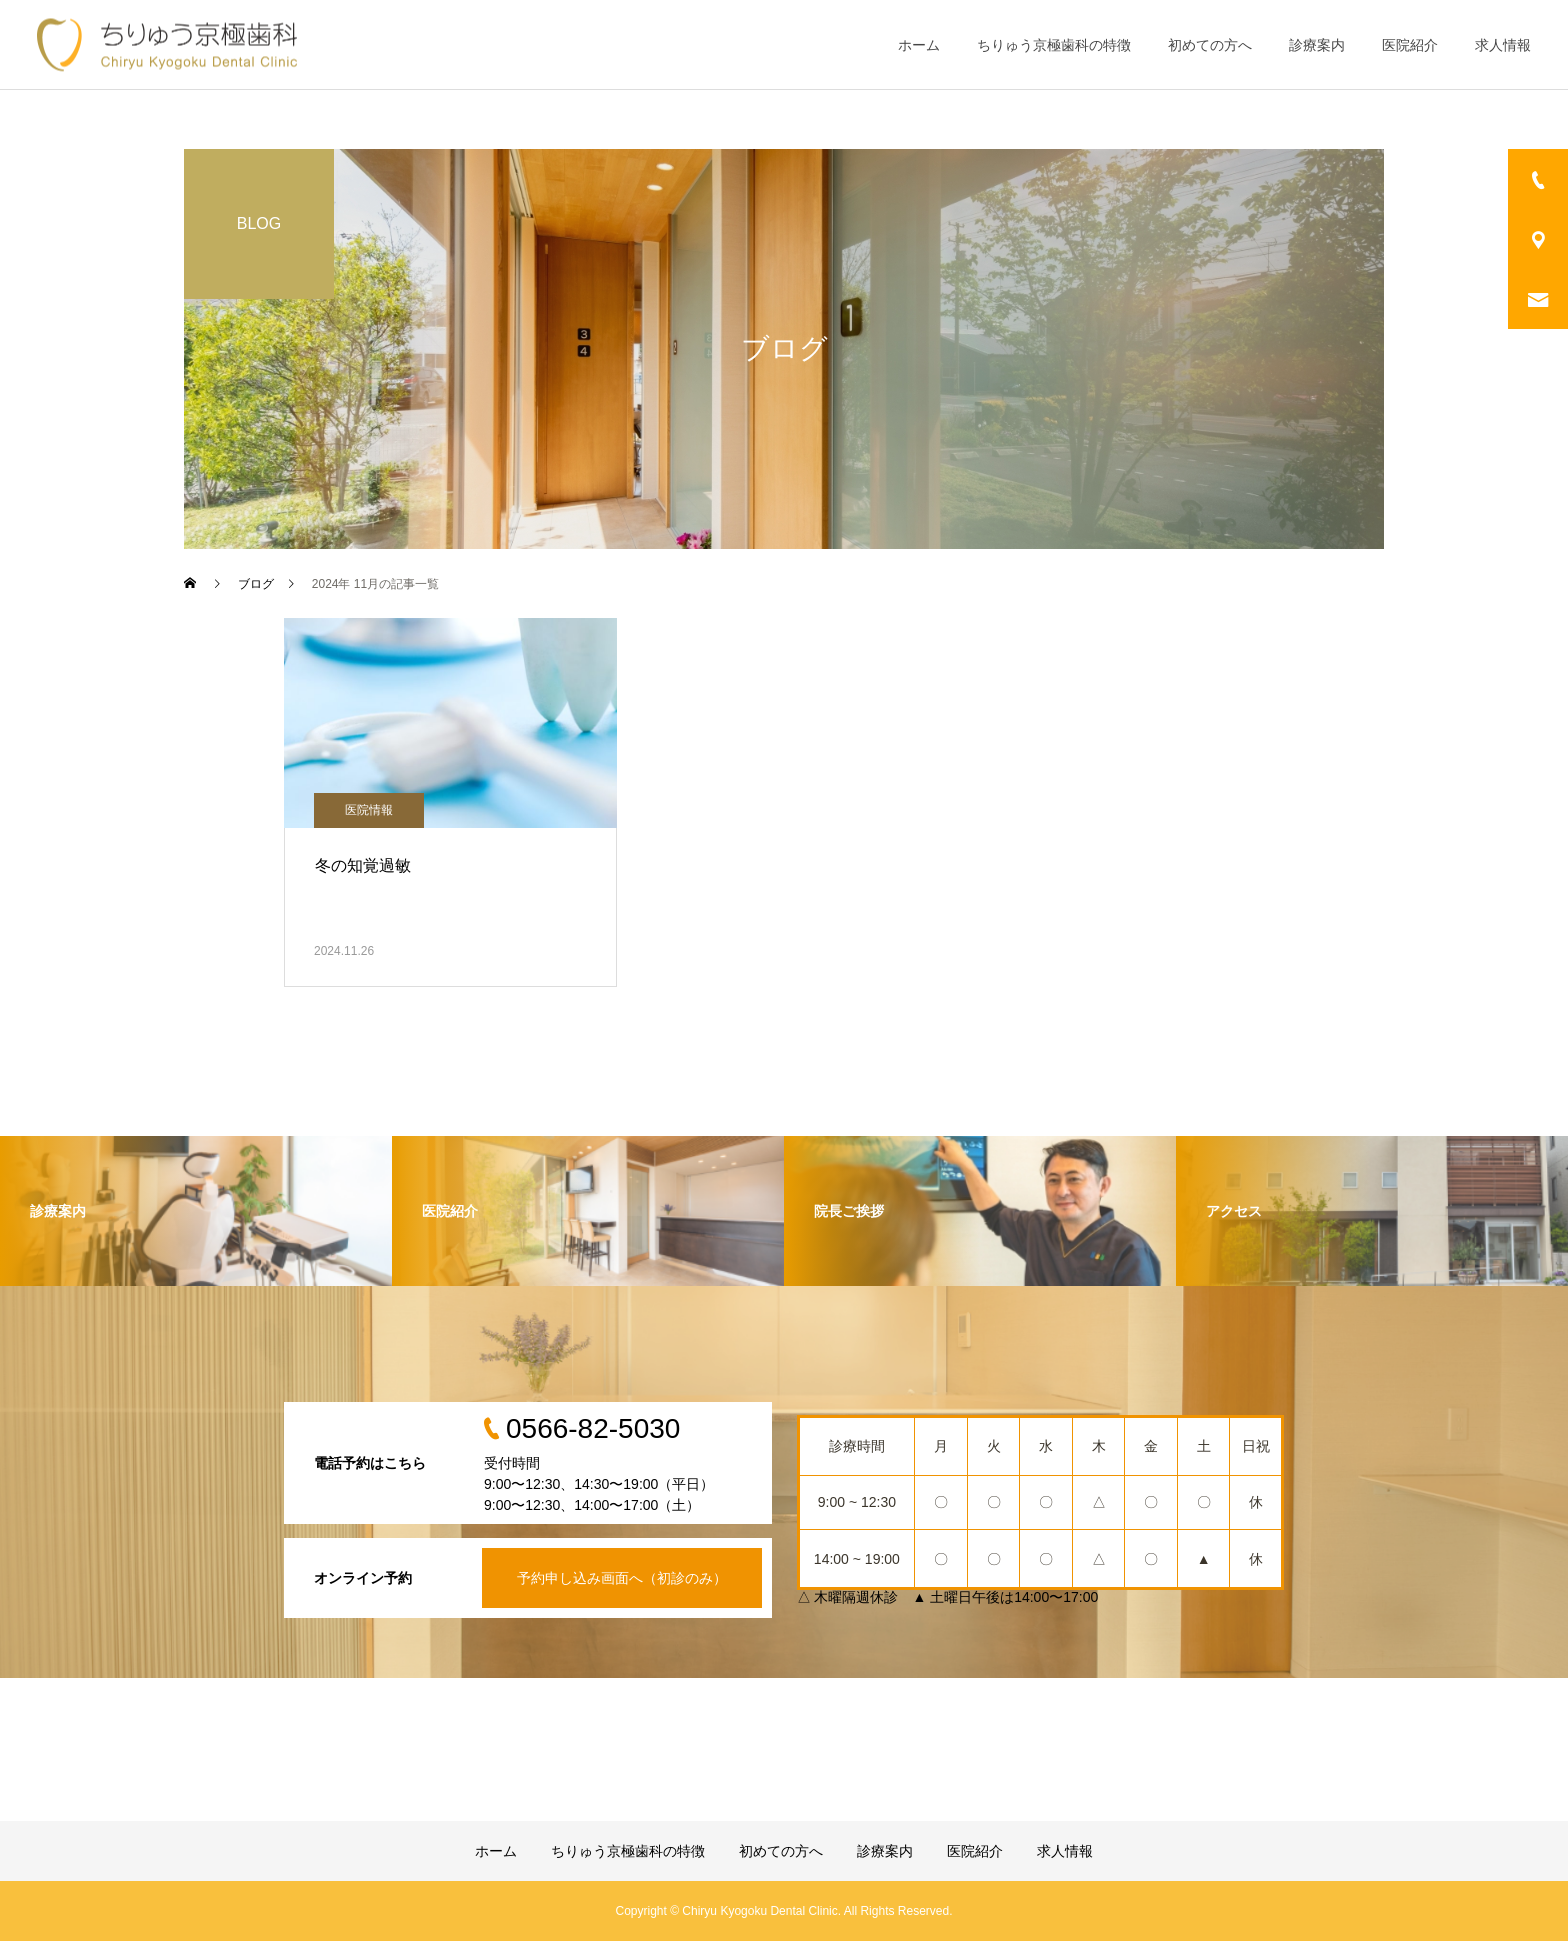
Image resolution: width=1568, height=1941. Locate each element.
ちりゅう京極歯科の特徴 (1054, 45)
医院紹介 (1410, 45)
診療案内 (1317, 45)
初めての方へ (1210, 45)
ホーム (919, 45)
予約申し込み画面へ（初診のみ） (622, 1578)
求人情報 (1503, 45)
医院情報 (369, 810)
